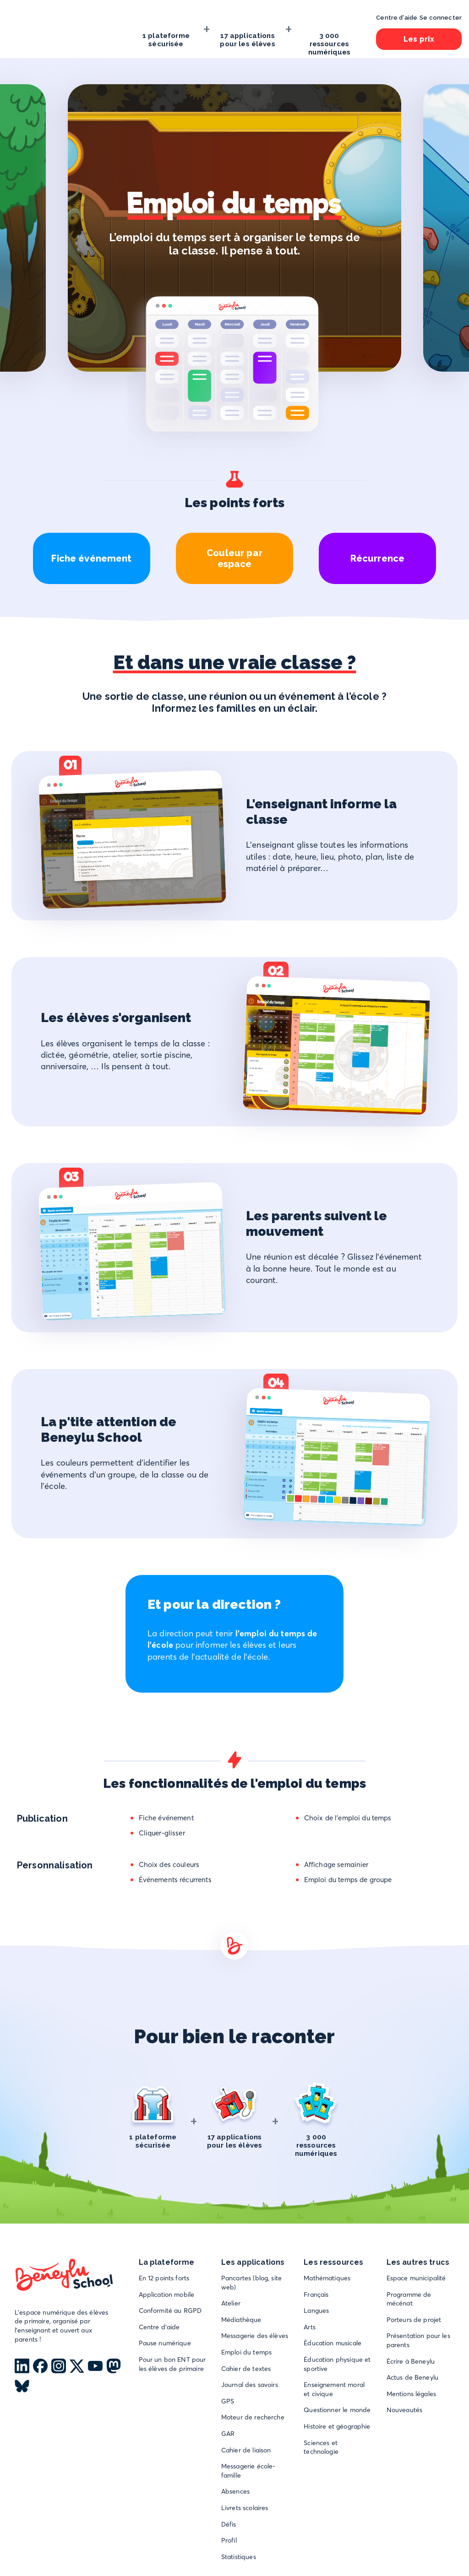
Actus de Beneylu (412, 2377)
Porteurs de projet (414, 2320)
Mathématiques (327, 2278)
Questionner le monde (337, 2410)
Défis (228, 2524)
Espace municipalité (416, 2278)
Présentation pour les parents (418, 2340)
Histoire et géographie (337, 2426)
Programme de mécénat (409, 2299)
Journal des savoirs (249, 2385)
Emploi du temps (246, 2352)
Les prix (419, 39)
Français (316, 2294)
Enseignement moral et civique (334, 2389)
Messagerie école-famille (248, 2470)
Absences (235, 2491)
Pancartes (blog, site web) (251, 2282)
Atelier (230, 2303)
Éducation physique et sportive (337, 2364)
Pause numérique (165, 2343)
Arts (310, 2327)
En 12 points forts (164, 2278)
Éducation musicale (332, 2343)
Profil (229, 2540)
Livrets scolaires (244, 2508)
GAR (227, 2434)
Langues (316, 2310)
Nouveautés (405, 2410)
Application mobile (167, 2294)
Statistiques (238, 2557)
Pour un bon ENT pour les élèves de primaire (172, 2364)
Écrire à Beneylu (411, 2361)
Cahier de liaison (246, 2450)
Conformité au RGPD (170, 2310)
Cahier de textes (246, 2369)
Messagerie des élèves (254, 2336)
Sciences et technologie (321, 2447)
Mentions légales (411, 2394)
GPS (227, 2401)
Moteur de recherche (252, 2417)
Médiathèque (241, 2320)
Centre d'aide (159, 2327)
